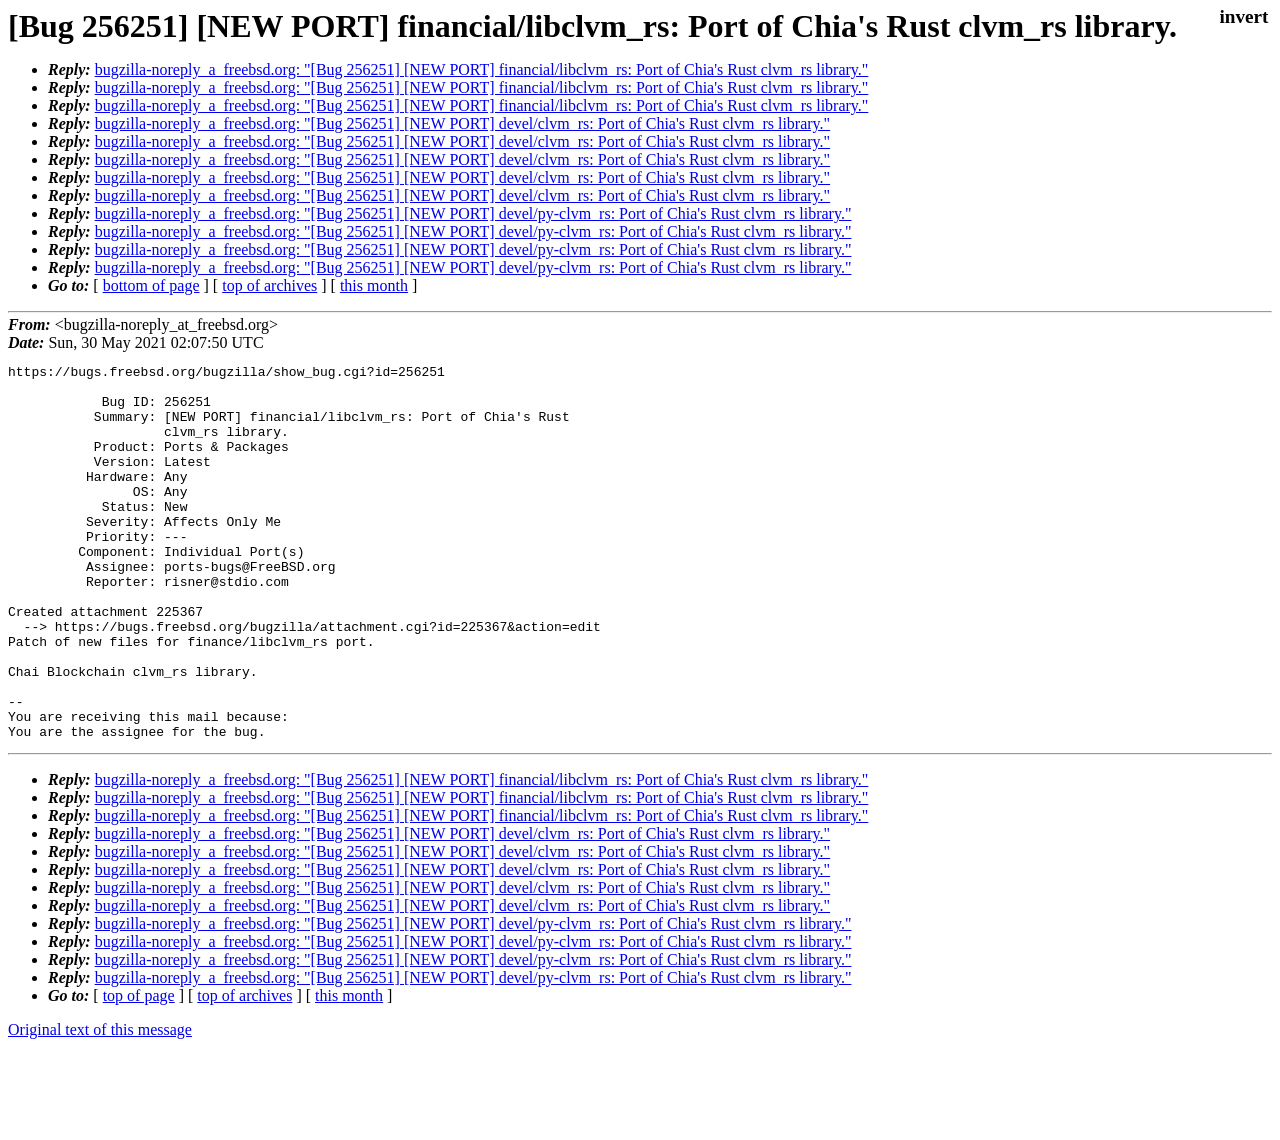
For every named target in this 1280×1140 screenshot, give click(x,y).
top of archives (269, 285)
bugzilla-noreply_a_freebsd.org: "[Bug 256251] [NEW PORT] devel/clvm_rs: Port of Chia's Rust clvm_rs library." (462, 123)
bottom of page (151, 285)
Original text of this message (100, 1104)
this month (374, 285)
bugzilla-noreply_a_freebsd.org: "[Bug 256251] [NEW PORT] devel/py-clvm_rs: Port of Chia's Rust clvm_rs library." (473, 213)
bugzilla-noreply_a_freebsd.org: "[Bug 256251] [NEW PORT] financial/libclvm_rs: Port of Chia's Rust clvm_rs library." (482, 69)
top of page (139, 1070)
